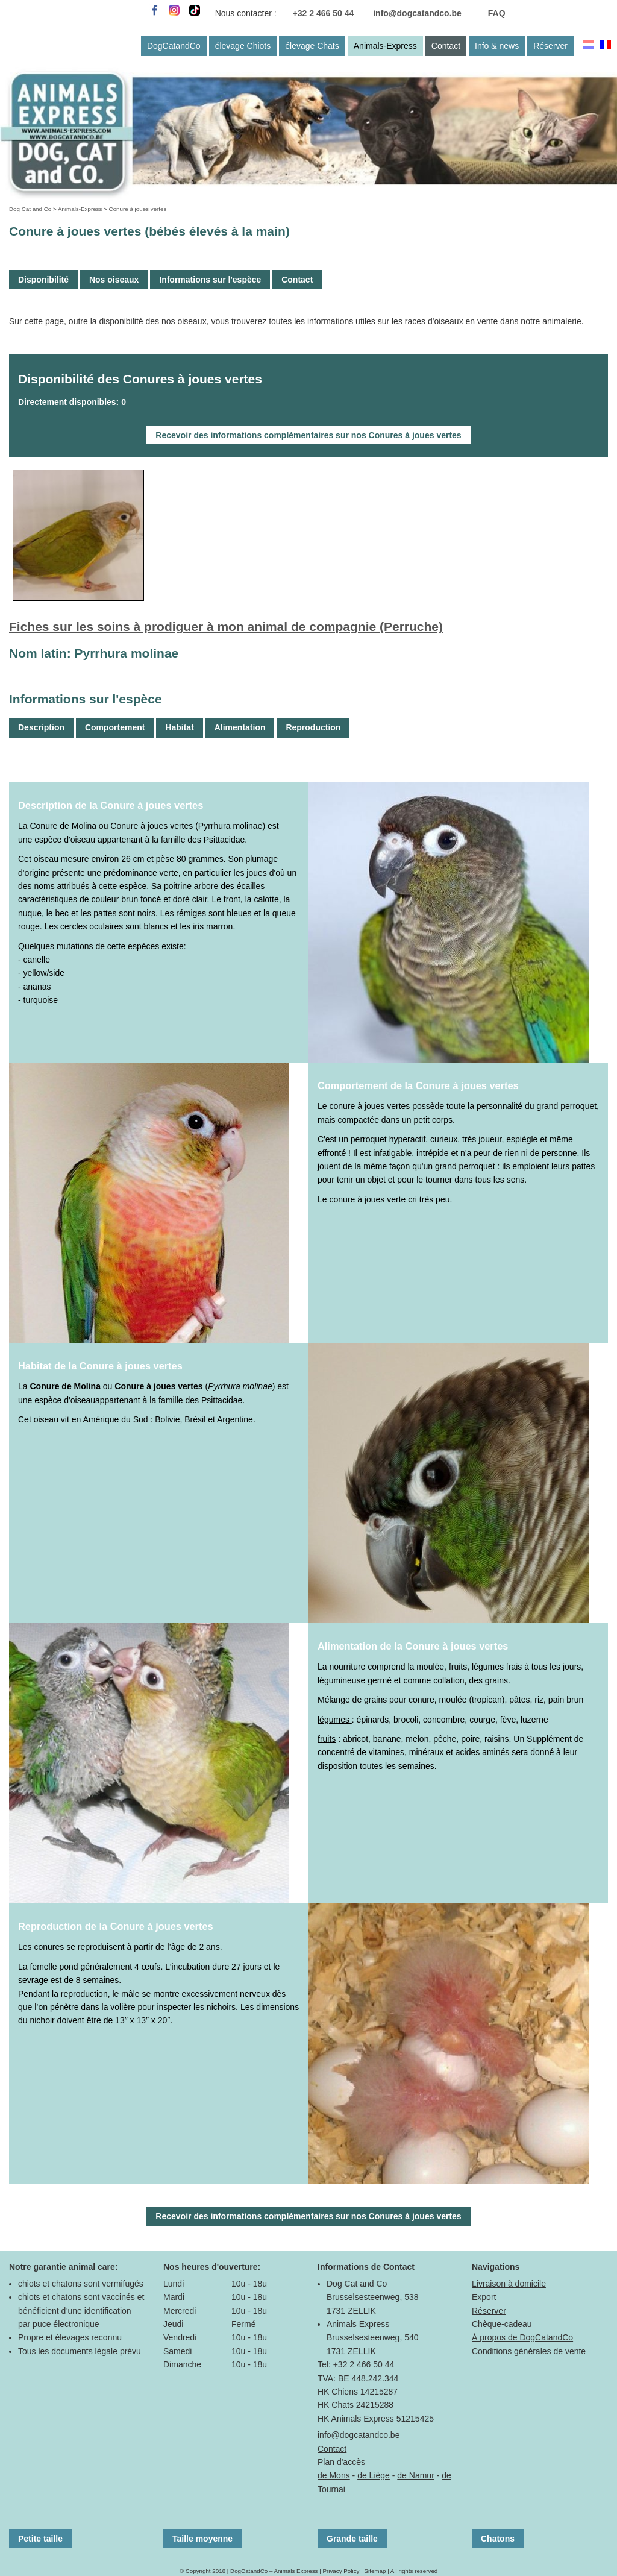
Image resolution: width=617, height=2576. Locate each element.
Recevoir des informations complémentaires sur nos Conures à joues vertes (308, 435)
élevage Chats (312, 46)
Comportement (115, 727)
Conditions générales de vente (529, 2351)
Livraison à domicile (509, 2284)
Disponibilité (43, 279)
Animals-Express (385, 46)
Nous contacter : (246, 13)
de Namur (415, 2475)
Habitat (179, 727)
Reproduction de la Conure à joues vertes (115, 1926)
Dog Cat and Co (30, 209)
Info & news (497, 46)
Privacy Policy (340, 2571)
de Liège (373, 2475)
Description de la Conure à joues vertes (110, 805)
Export (484, 2297)
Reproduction (313, 727)
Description (41, 727)
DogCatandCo (174, 46)
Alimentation (240, 727)
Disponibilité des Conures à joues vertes (140, 379)
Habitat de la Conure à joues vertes (100, 1365)
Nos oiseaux (114, 279)
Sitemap (375, 2571)
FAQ (497, 13)
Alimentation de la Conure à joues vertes (413, 1646)
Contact (445, 46)
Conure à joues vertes (138, 209)
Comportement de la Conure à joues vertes (418, 1085)
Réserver (550, 46)
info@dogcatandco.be (417, 13)
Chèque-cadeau (502, 2324)
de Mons (334, 2475)
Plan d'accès (341, 2462)
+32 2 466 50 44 (323, 13)
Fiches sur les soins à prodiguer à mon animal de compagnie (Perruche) (226, 626)
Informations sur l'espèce (210, 279)
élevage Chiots (243, 46)
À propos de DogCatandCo (522, 2337)
